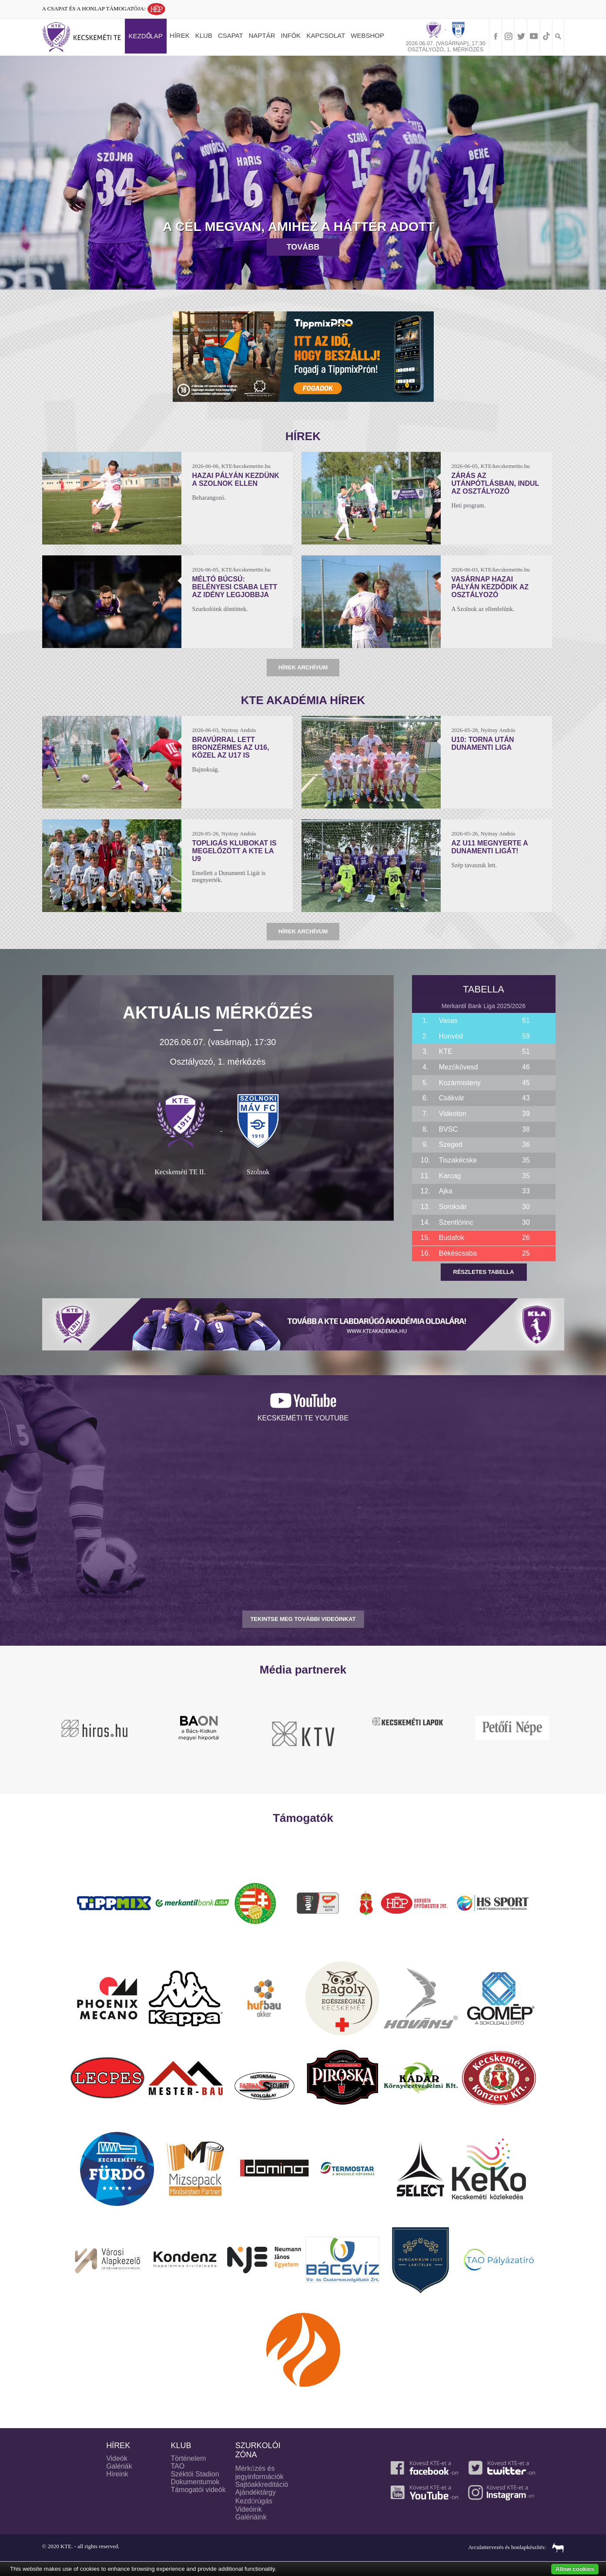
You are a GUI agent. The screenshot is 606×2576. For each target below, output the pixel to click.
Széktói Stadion (195, 2474)
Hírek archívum (303, 667)
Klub (203, 35)
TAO (177, 2466)
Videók (116, 2458)
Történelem (188, 2458)
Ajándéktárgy (255, 2492)
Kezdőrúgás (254, 2501)
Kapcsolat (325, 35)
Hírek (180, 35)
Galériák (119, 2466)
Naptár (262, 35)
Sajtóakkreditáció (261, 2484)
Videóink (248, 2509)
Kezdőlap (146, 36)
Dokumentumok (195, 2482)
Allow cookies (575, 2569)
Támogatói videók (198, 2489)
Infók (291, 35)
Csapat (230, 35)
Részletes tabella (483, 1272)
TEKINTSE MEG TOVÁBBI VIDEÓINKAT (302, 1619)
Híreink (117, 2474)
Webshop (367, 35)
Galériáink (251, 2517)
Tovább (303, 247)
